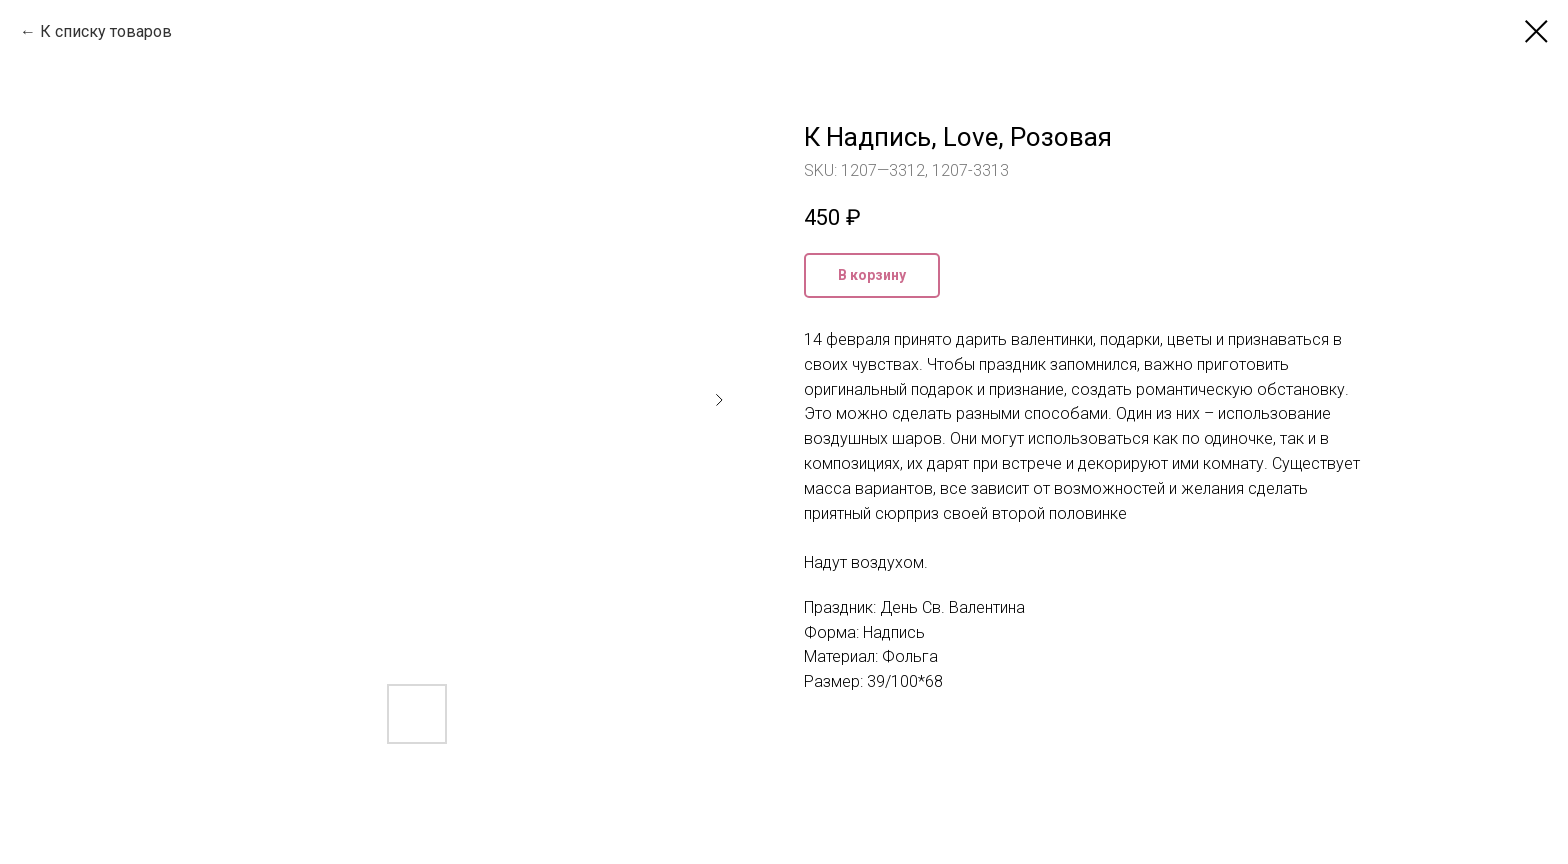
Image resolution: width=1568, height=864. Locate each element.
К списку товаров (106, 31)
